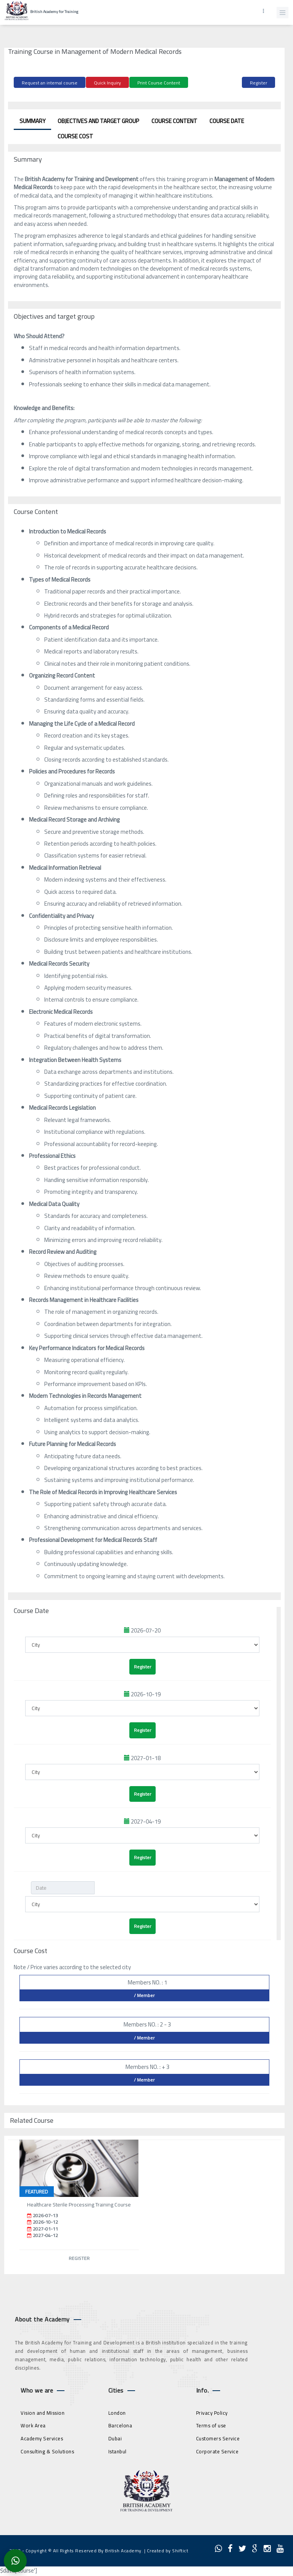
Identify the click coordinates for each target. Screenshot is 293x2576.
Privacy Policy (212, 2412)
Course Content (174, 120)
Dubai (115, 2438)
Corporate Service (217, 2451)
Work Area (33, 2425)
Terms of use (211, 2425)
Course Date (226, 120)
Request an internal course (49, 82)
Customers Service (218, 2438)
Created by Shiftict (167, 2550)
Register (258, 82)
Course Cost (75, 136)
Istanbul (117, 2451)
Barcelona (120, 2425)
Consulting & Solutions (47, 2451)
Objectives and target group (98, 120)
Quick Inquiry (107, 82)
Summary (32, 120)
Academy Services (42, 2438)
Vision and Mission (42, 2412)
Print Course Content (158, 82)
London (117, 2412)
